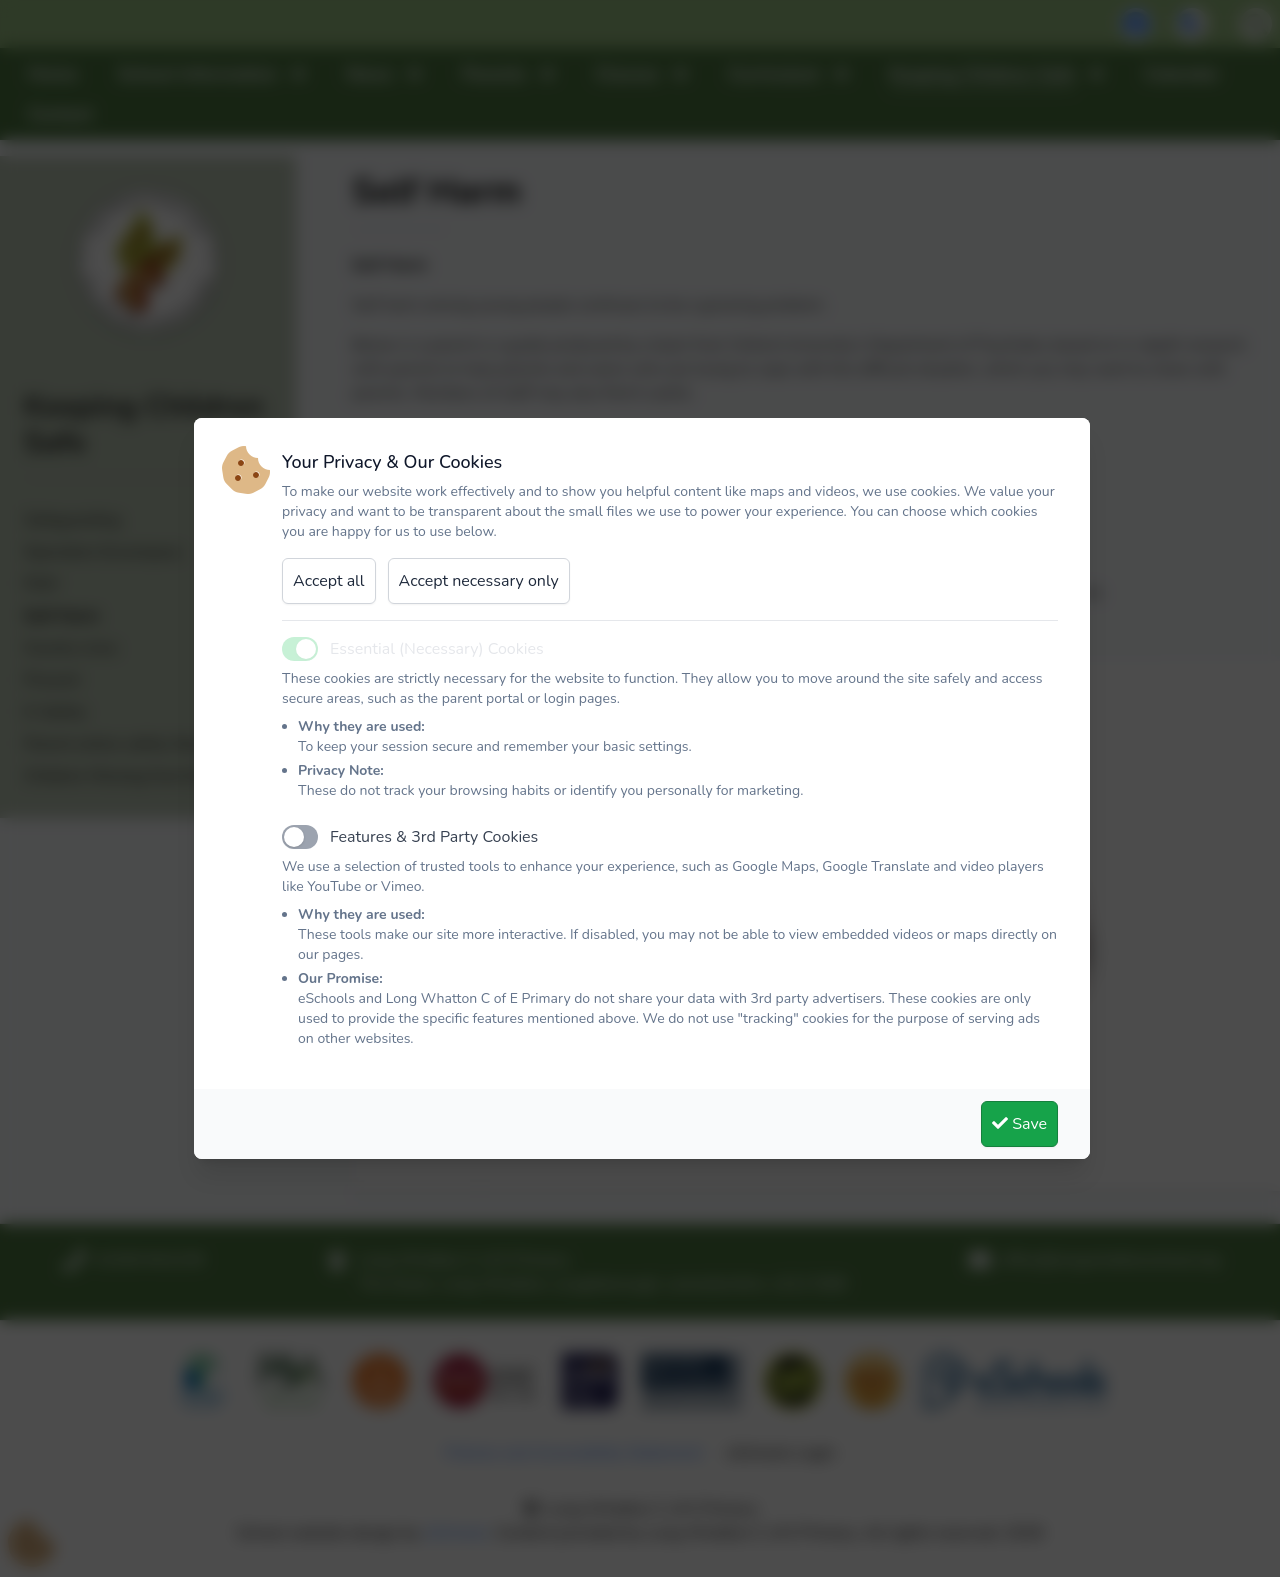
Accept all (329, 581)
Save (1019, 1124)
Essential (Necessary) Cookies (437, 649)
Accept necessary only (479, 581)
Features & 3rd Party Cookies (434, 837)
